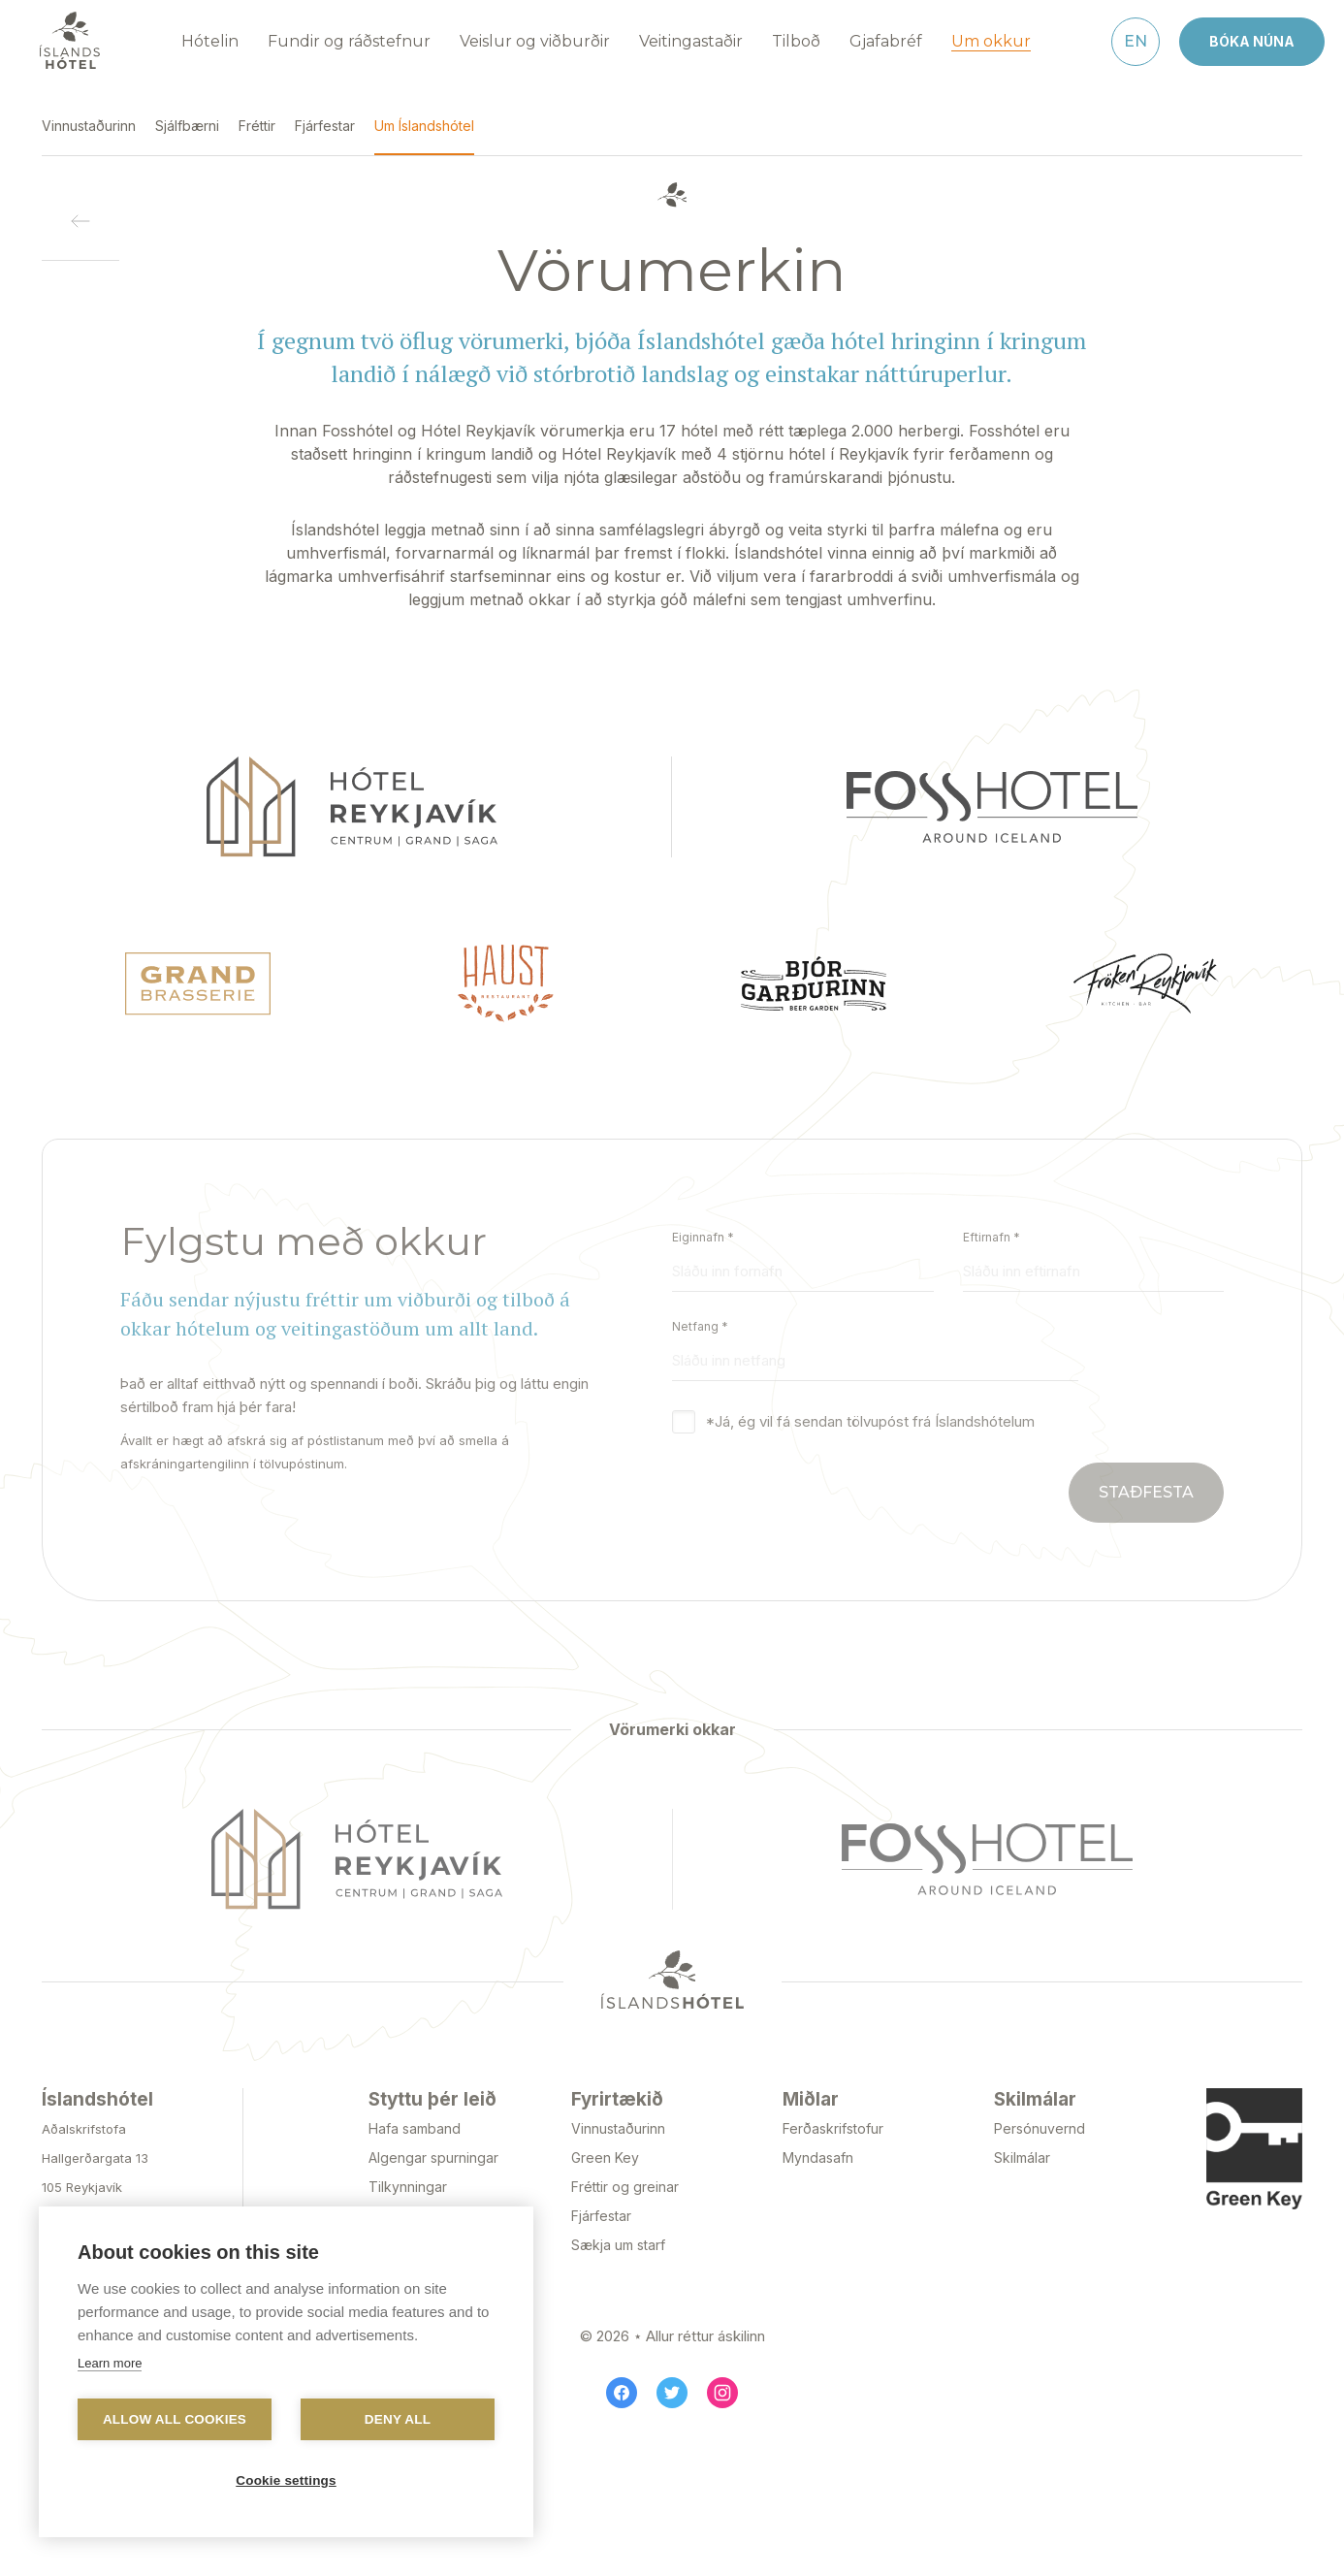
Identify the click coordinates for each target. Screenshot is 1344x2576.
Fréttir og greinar (625, 2177)
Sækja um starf (618, 2235)
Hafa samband (414, 2118)
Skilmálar (1022, 2148)
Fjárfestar (601, 2206)
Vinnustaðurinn (618, 2118)
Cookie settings (286, 2480)
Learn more (110, 2363)
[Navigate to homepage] (70, 31)
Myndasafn (818, 2148)
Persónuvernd (1039, 2118)
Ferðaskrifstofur (833, 2118)
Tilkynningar (407, 2177)
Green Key (605, 2148)
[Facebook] (621, 2383)
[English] (1135, 32)
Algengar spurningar (433, 2148)
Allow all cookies (174, 2419)
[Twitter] (672, 2383)
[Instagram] (722, 2383)
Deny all (398, 2419)
